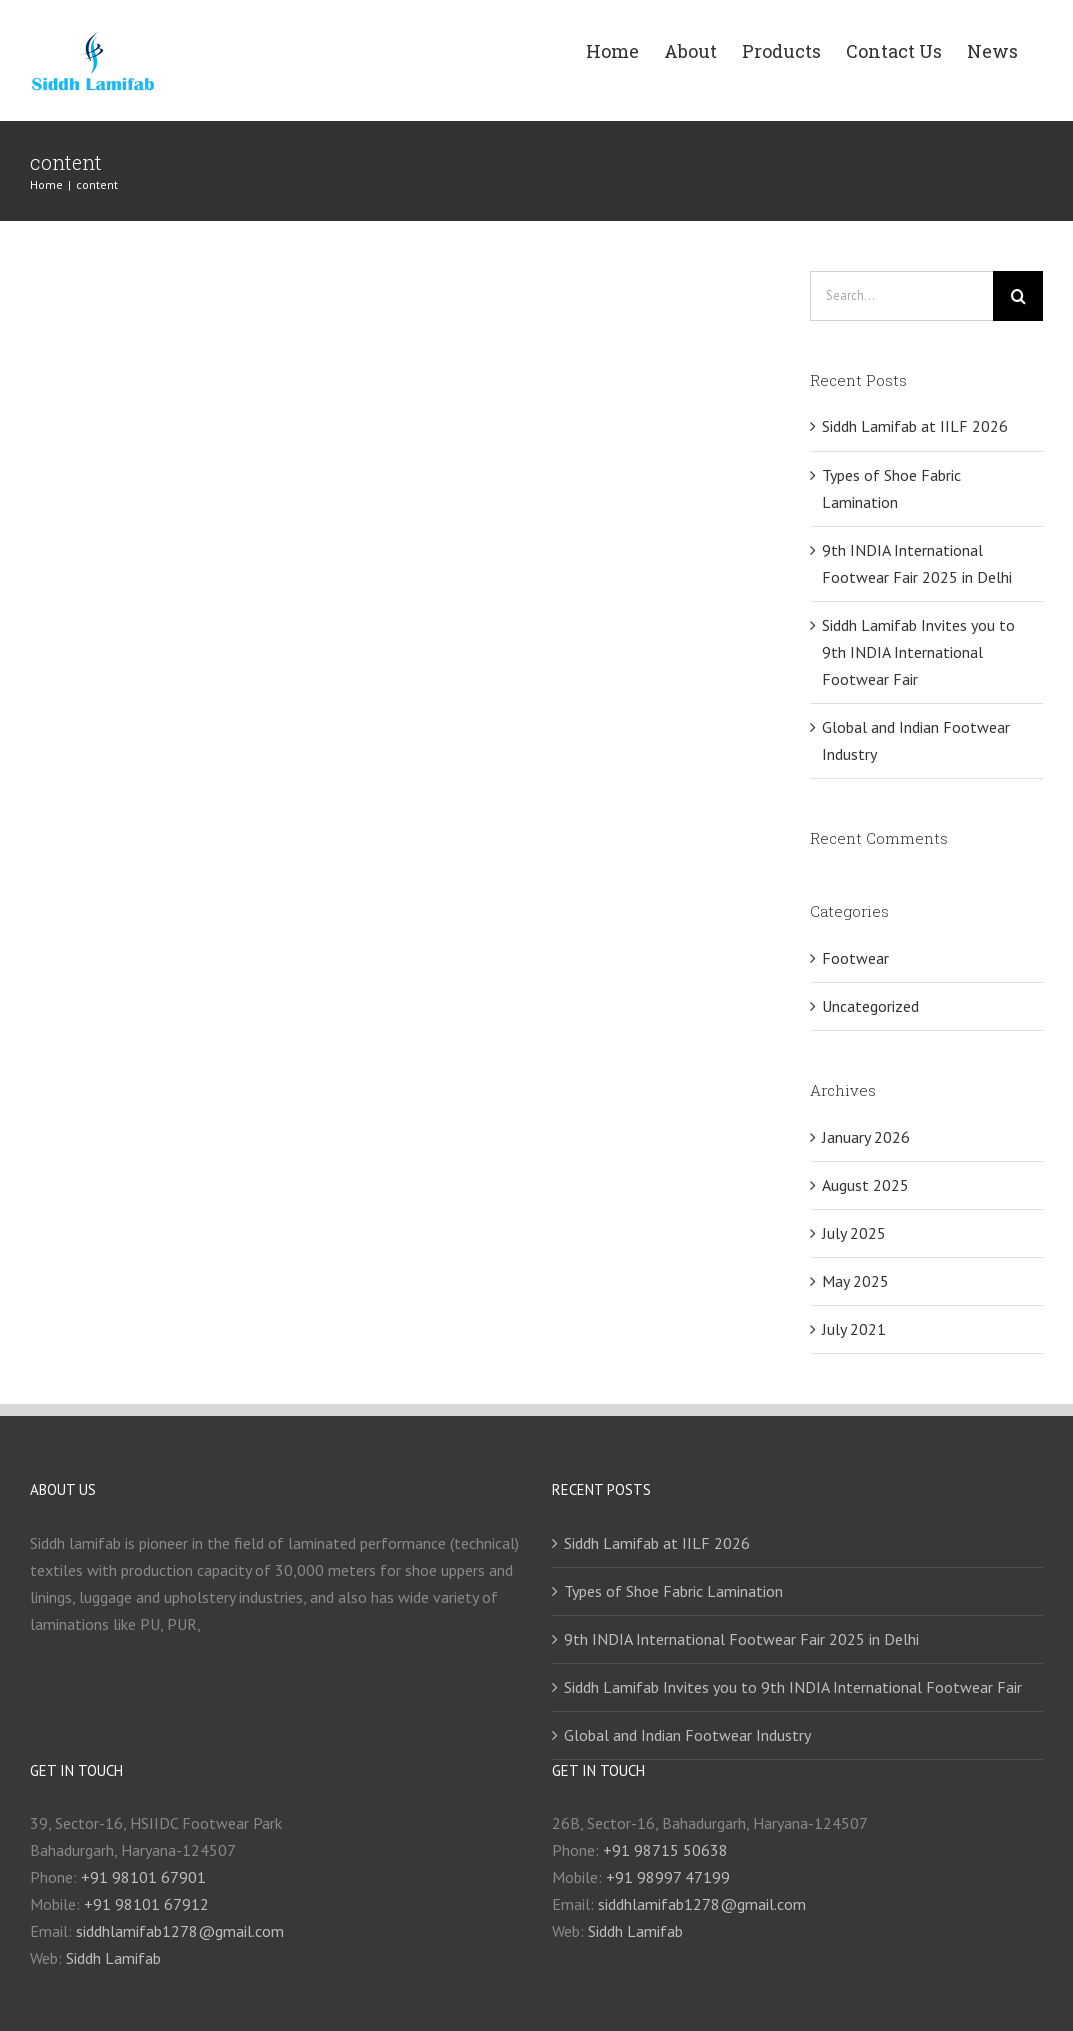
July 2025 (854, 1233)
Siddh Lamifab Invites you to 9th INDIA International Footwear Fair (918, 652)
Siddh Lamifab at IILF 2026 (915, 426)
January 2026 (866, 1137)
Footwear (855, 958)
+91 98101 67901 (143, 1877)
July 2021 (854, 1329)
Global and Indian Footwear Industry (687, 1735)
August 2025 (865, 1185)
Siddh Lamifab (113, 1958)
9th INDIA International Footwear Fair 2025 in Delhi (741, 1639)
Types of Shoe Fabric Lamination (673, 1591)
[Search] (1018, 296)
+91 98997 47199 (668, 1877)
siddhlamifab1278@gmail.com (180, 1931)
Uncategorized (870, 1006)
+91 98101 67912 (146, 1904)
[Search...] (901, 296)
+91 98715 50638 (665, 1850)
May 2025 (855, 1281)
